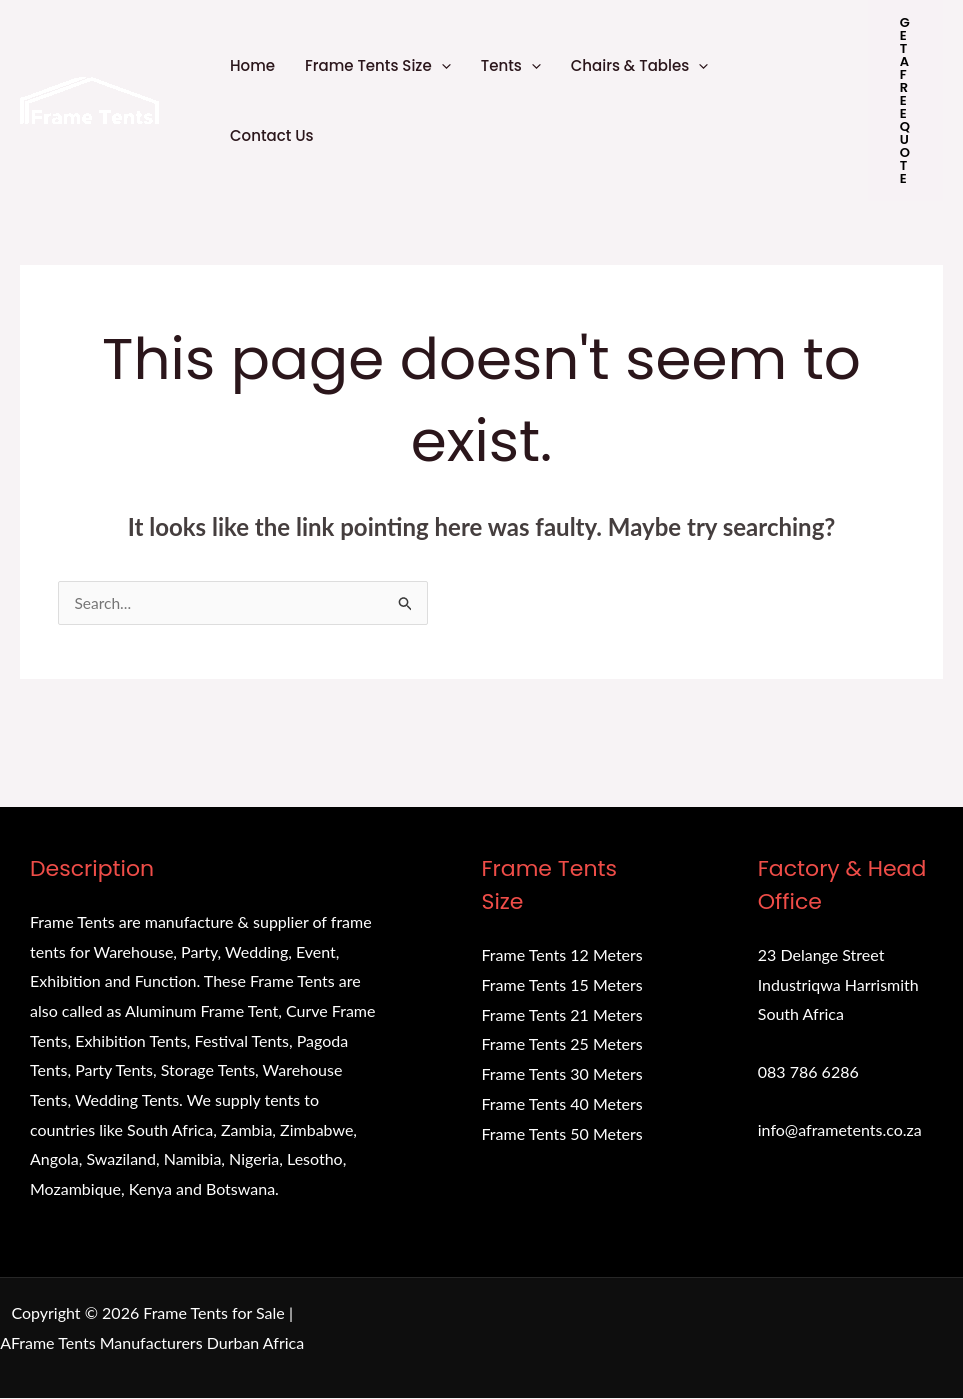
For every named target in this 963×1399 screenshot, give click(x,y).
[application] (441, 66)
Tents (511, 66)
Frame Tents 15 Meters (562, 985)
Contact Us (272, 135)
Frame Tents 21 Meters (562, 1014)
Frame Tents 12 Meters (562, 955)
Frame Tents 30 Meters (562, 1074)
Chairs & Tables (639, 66)
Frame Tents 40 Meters (562, 1103)
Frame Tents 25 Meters (562, 1044)
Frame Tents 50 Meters (562, 1133)
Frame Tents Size (378, 66)
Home (252, 65)
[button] (905, 100)
